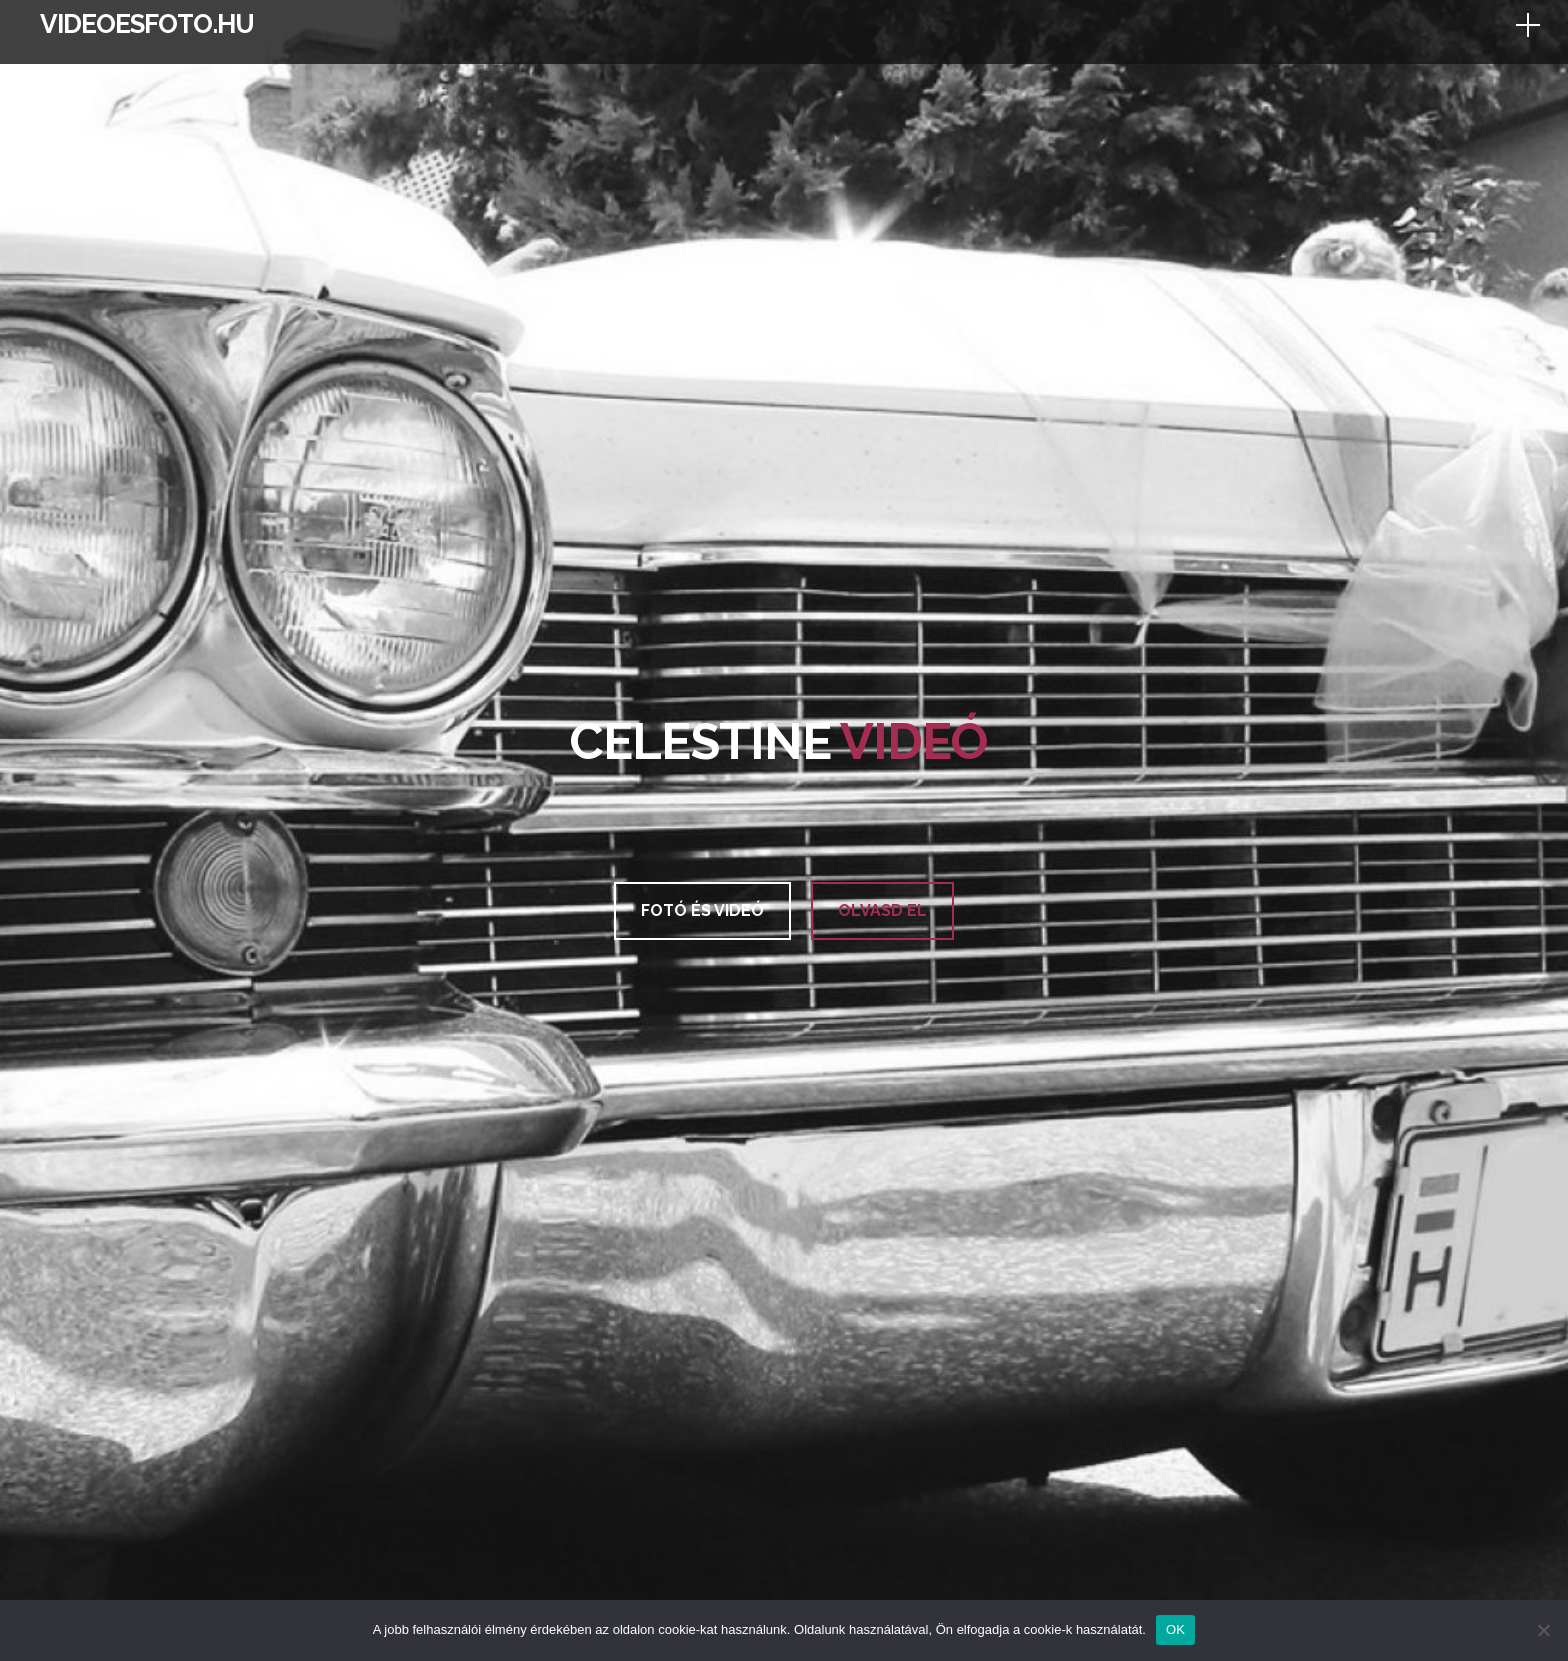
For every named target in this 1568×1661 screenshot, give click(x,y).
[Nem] (1543, 1630)
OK (1175, 1629)
